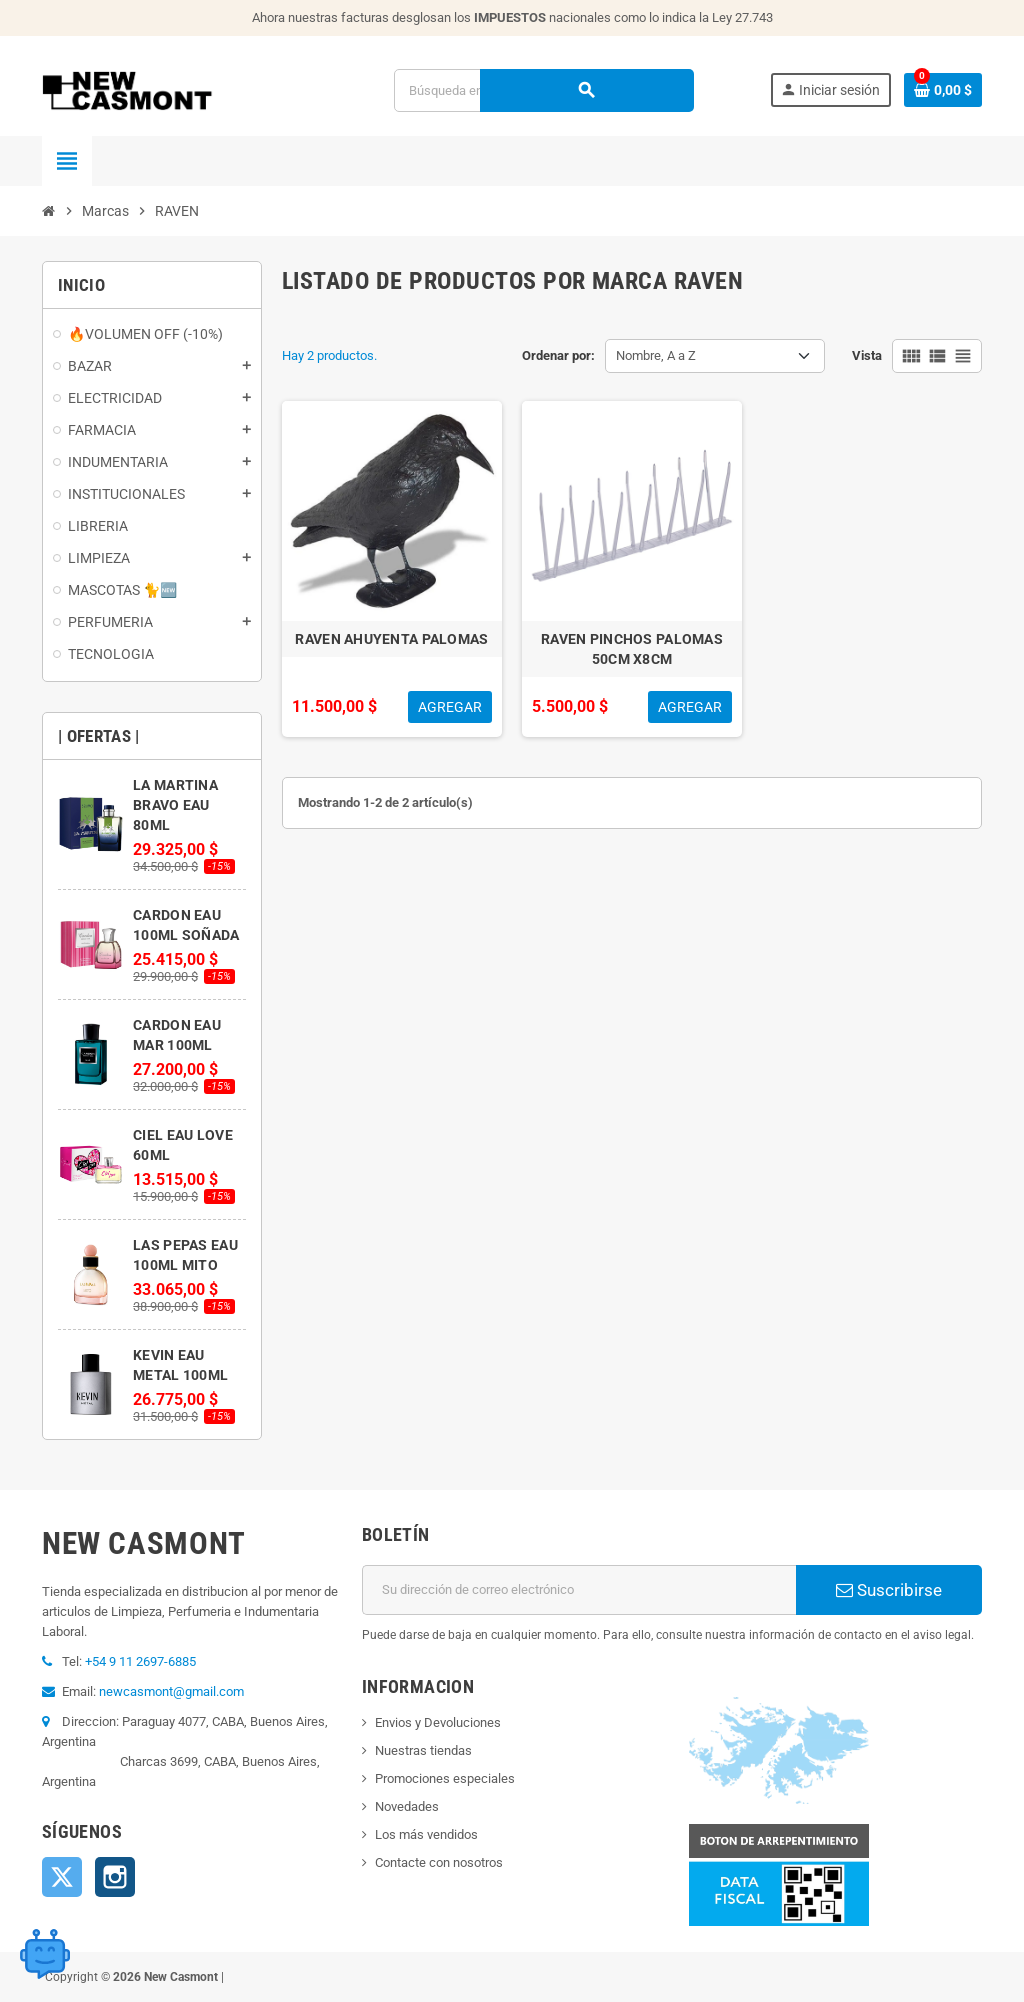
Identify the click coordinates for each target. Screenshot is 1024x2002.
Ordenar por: (558, 355)
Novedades (407, 1806)
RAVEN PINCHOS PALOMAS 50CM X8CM (632, 649)
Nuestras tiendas (423, 1750)
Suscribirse (889, 1590)
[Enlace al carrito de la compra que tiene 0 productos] (943, 90)
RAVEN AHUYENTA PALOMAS (391, 639)
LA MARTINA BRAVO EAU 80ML (175, 805)
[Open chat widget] (45, 1947)
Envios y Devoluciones (438, 1722)
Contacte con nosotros (439, 1862)
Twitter (62, 1877)
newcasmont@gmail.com (171, 1691)
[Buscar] (543, 90)
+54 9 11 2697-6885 (140, 1661)
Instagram (115, 1877)
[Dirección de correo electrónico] (579, 1590)
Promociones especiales (445, 1778)
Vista (867, 355)
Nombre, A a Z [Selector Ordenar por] (656, 355)
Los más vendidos (426, 1834)
